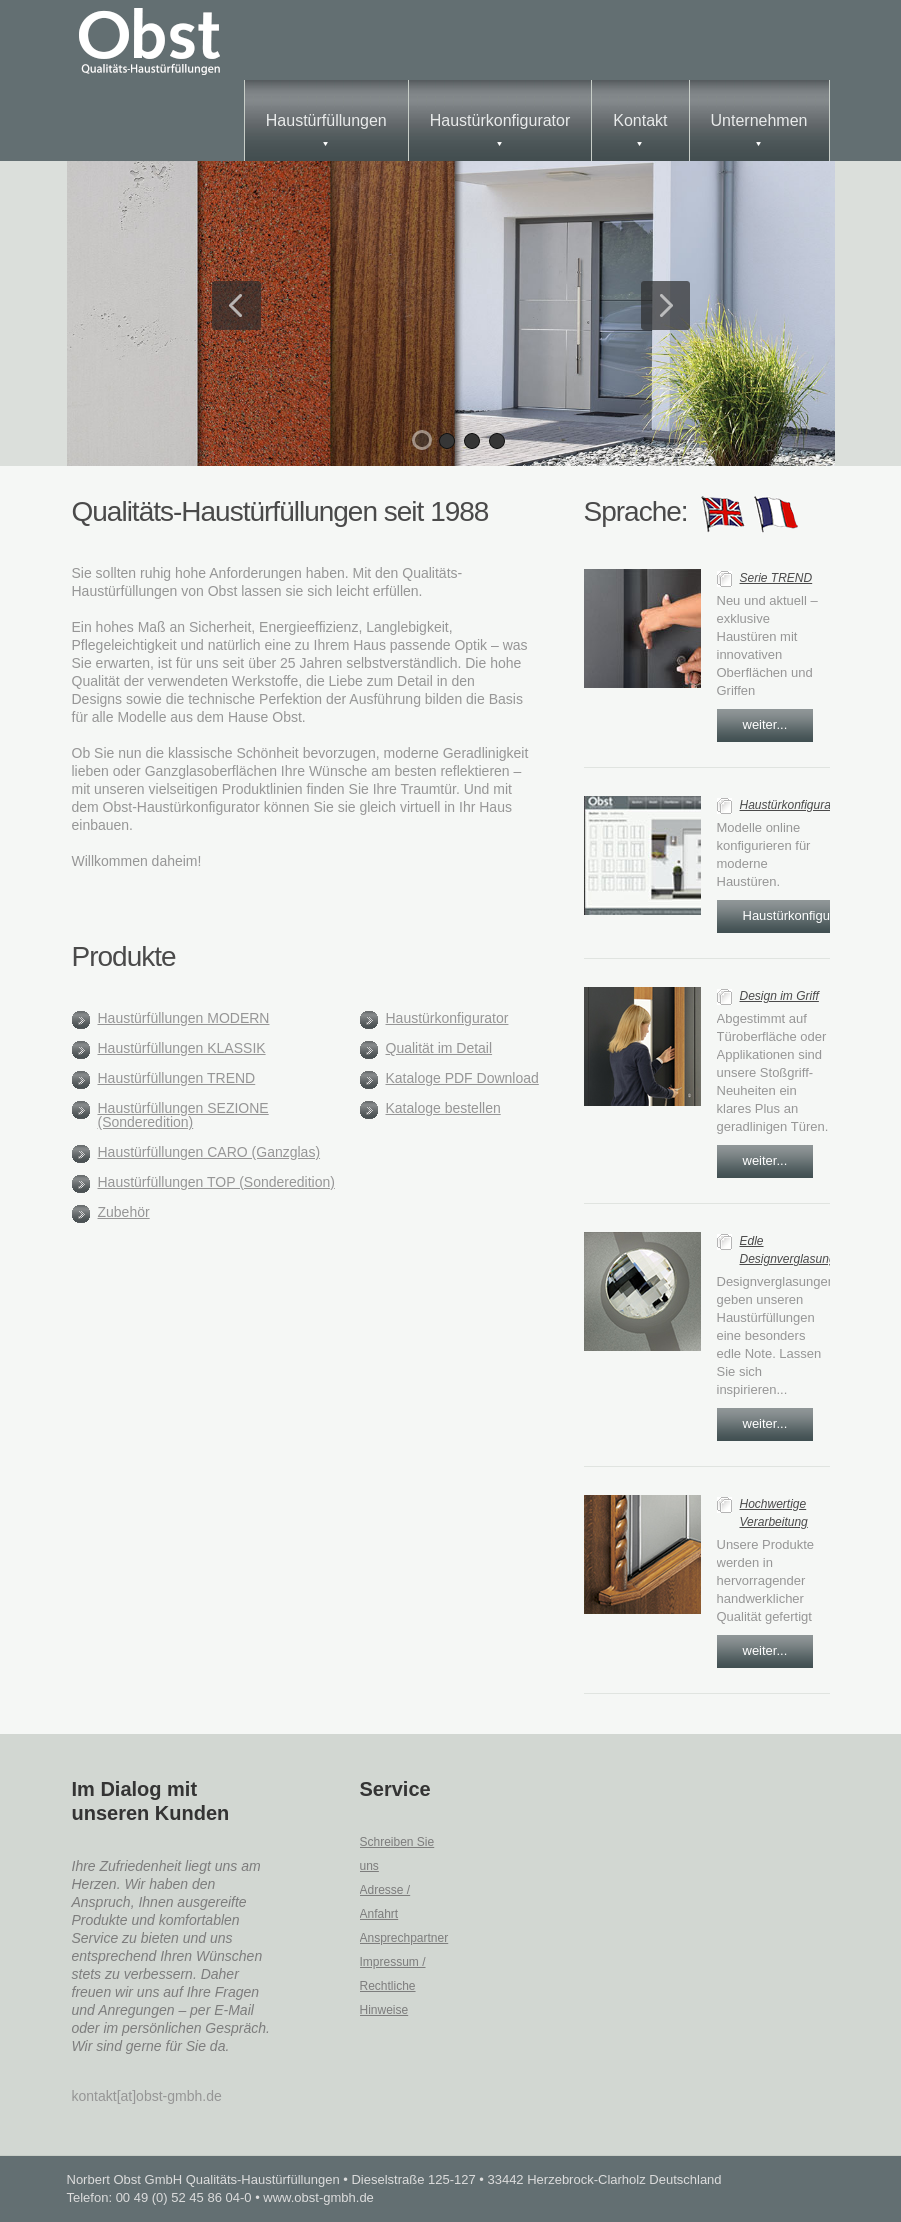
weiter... (765, 724)
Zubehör (124, 1212)
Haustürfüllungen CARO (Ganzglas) (209, 1152)
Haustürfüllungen (326, 129)
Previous (236, 305)
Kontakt (640, 129)
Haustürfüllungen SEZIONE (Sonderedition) (183, 1115)
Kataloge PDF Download (462, 1078)
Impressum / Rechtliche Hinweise (393, 1986)
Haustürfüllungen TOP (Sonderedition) (216, 1182)
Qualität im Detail (439, 1048)
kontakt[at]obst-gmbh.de (147, 2096)
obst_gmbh (152, 40)
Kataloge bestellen (443, 1108)
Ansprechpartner (404, 1938)
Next (665, 305)
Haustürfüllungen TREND (177, 1078)
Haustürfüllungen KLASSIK (182, 1048)
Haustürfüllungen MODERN (184, 1018)
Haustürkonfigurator (500, 129)
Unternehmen (759, 129)
